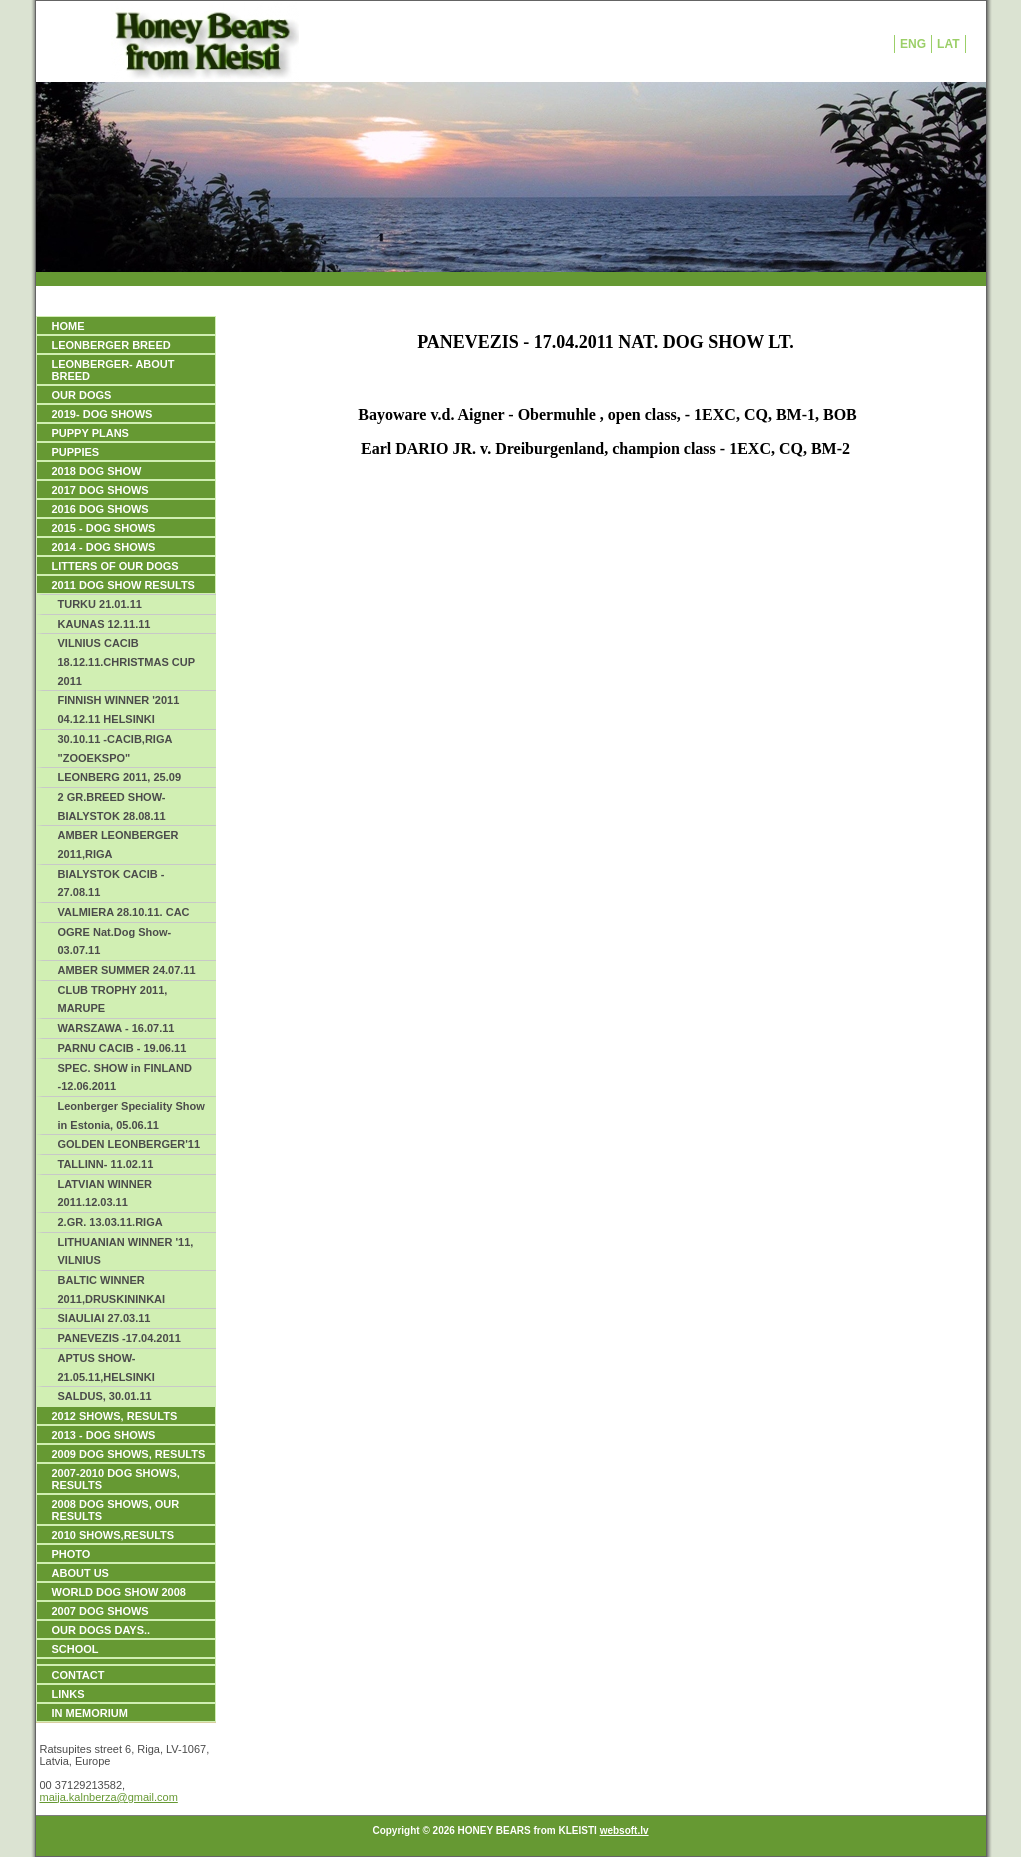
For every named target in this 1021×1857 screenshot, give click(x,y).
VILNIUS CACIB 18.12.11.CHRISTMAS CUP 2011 (127, 661)
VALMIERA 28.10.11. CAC (124, 912)
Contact (78, 1675)
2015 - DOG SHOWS (104, 528)
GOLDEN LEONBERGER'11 (129, 1144)
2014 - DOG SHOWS (104, 547)
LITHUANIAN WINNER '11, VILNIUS (126, 1251)
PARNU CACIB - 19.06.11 (122, 1048)
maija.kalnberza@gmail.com (109, 1797)
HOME (68, 326)
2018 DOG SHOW (97, 471)
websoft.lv (624, 1830)
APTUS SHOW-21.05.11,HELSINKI (106, 1367)
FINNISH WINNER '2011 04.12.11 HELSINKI (119, 709)
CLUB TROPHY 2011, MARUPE (113, 999)
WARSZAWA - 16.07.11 (116, 1028)
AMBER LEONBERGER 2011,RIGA (118, 844)
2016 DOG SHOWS (100, 509)
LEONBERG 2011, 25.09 (120, 777)
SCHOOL (75, 1649)
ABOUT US (80, 1573)
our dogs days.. (101, 1630)
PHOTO (71, 1554)
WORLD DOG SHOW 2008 (119, 1592)
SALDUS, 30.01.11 (105, 1396)
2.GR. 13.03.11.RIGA (110, 1222)
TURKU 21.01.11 (100, 604)
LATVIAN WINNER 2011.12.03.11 (105, 1193)
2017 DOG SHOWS (100, 490)
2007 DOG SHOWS (100, 1611)
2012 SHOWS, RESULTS (115, 1416)
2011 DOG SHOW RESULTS (123, 585)
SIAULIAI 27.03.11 (104, 1318)
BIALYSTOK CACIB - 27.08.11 (111, 883)
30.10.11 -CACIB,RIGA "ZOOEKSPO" (115, 748)
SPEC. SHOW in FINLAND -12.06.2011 (125, 1077)
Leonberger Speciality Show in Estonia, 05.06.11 (131, 1115)
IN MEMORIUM (90, 1713)
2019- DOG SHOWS (102, 414)
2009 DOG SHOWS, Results (129, 1454)
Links (68, 1694)
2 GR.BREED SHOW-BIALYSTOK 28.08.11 (112, 806)
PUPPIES (76, 452)
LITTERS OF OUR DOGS (115, 566)
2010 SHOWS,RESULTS (113, 1535)
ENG (913, 44)
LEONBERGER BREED (111, 345)
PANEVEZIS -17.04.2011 (119, 1338)
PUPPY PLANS (90, 433)
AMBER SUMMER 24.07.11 (127, 970)
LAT (948, 44)
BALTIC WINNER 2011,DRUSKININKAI (112, 1289)
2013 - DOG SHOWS (104, 1435)
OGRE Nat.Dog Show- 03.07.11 (115, 941)
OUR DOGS (82, 395)
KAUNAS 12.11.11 (104, 624)
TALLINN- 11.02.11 (106, 1164)
